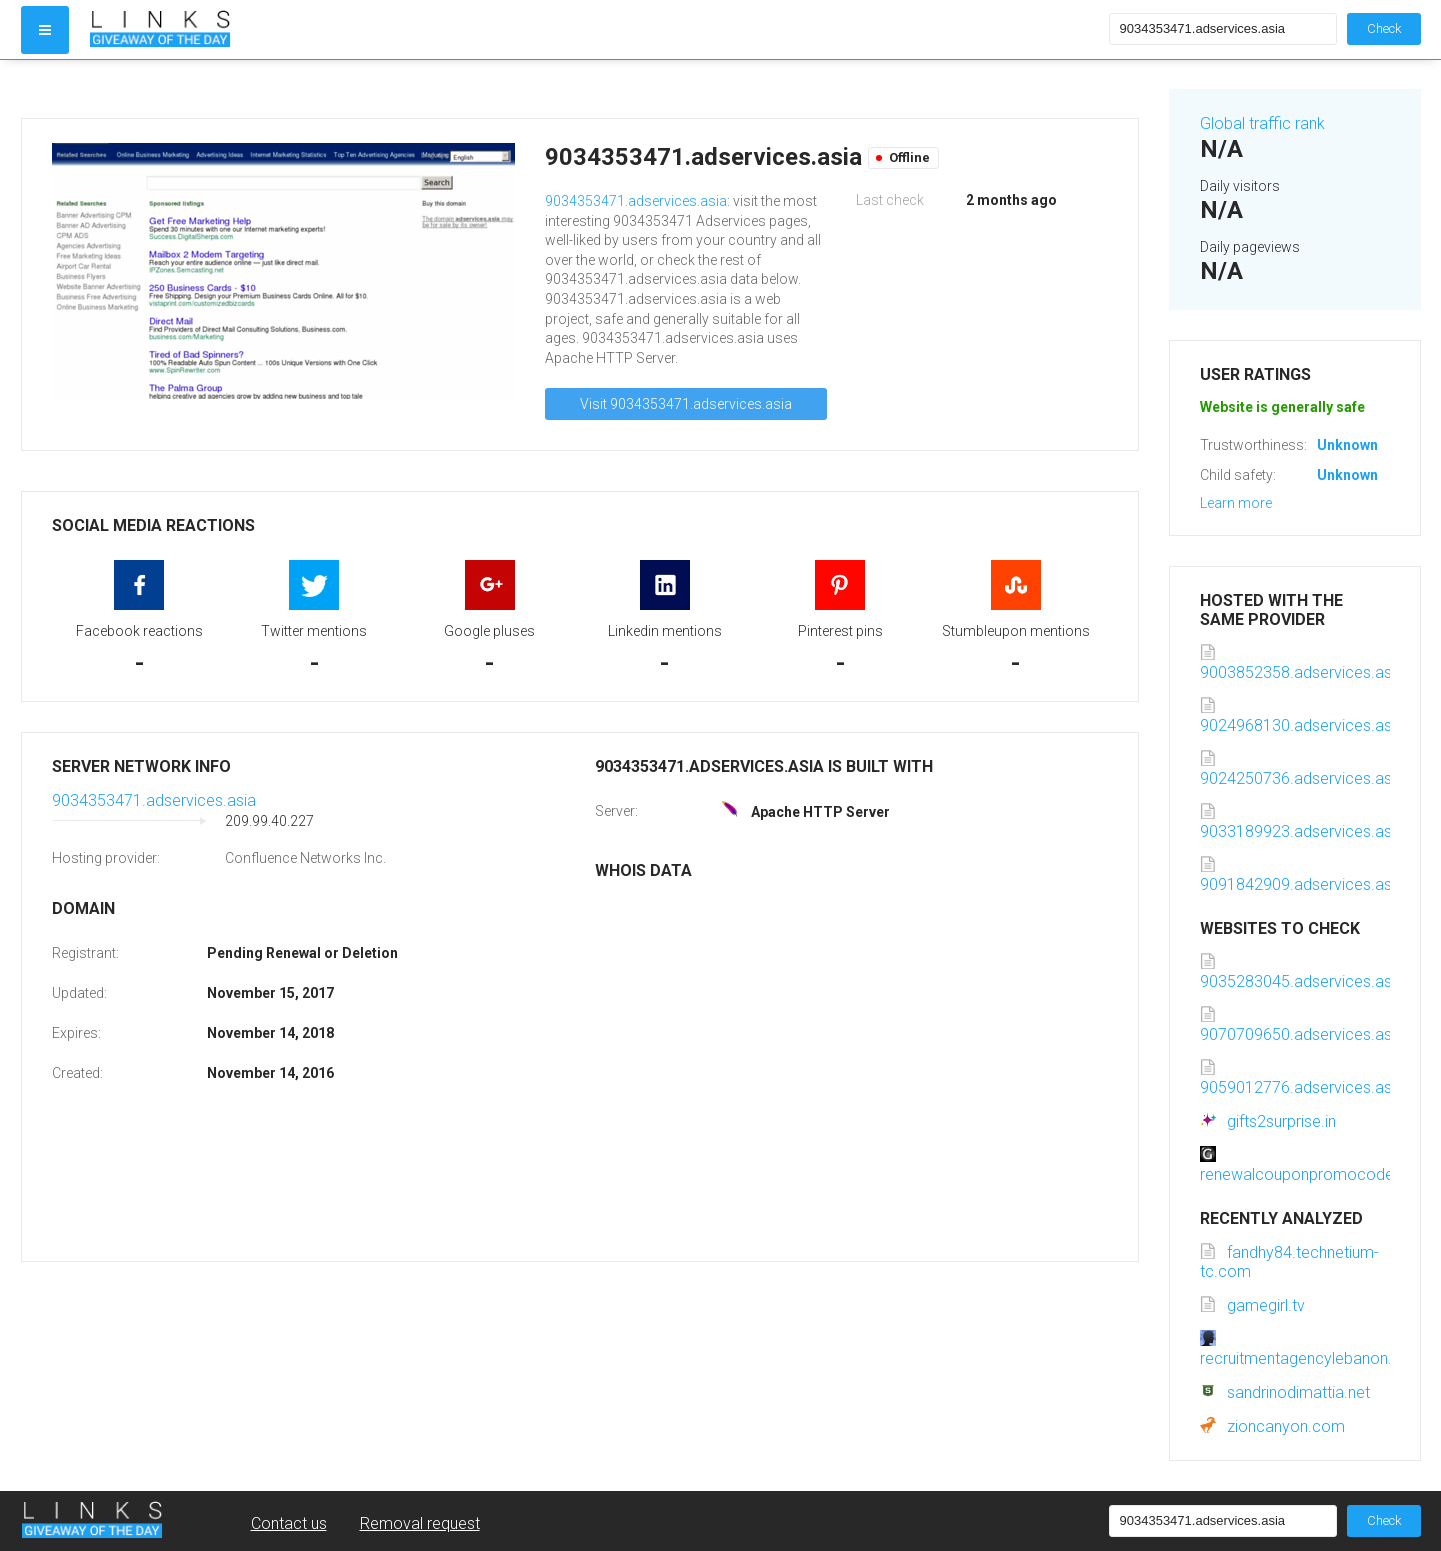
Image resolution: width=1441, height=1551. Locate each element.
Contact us (289, 1523)
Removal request (420, 1523)
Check (1384, 28)
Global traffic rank (1262, 123)
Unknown (1347, 445)
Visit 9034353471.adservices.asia (686, 404)
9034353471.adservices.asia (636, 201)
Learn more (1236, 503)
